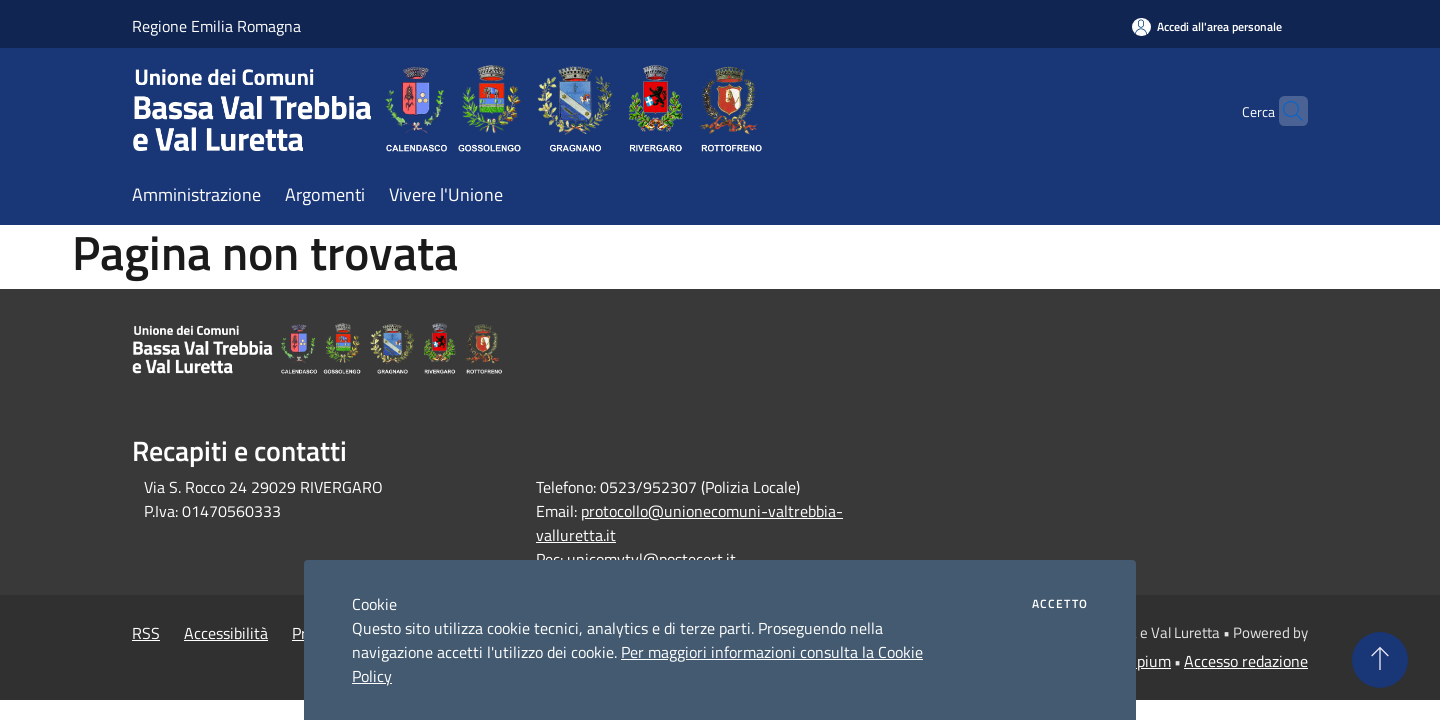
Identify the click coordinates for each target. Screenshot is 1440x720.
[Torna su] (1380, 660)
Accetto (1060, 604)
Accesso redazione (1246, 661)
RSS (146, 633)
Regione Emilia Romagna (216, 26)
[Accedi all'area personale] (1207, 26)
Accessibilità (226, 633)
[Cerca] (1284, 111)
